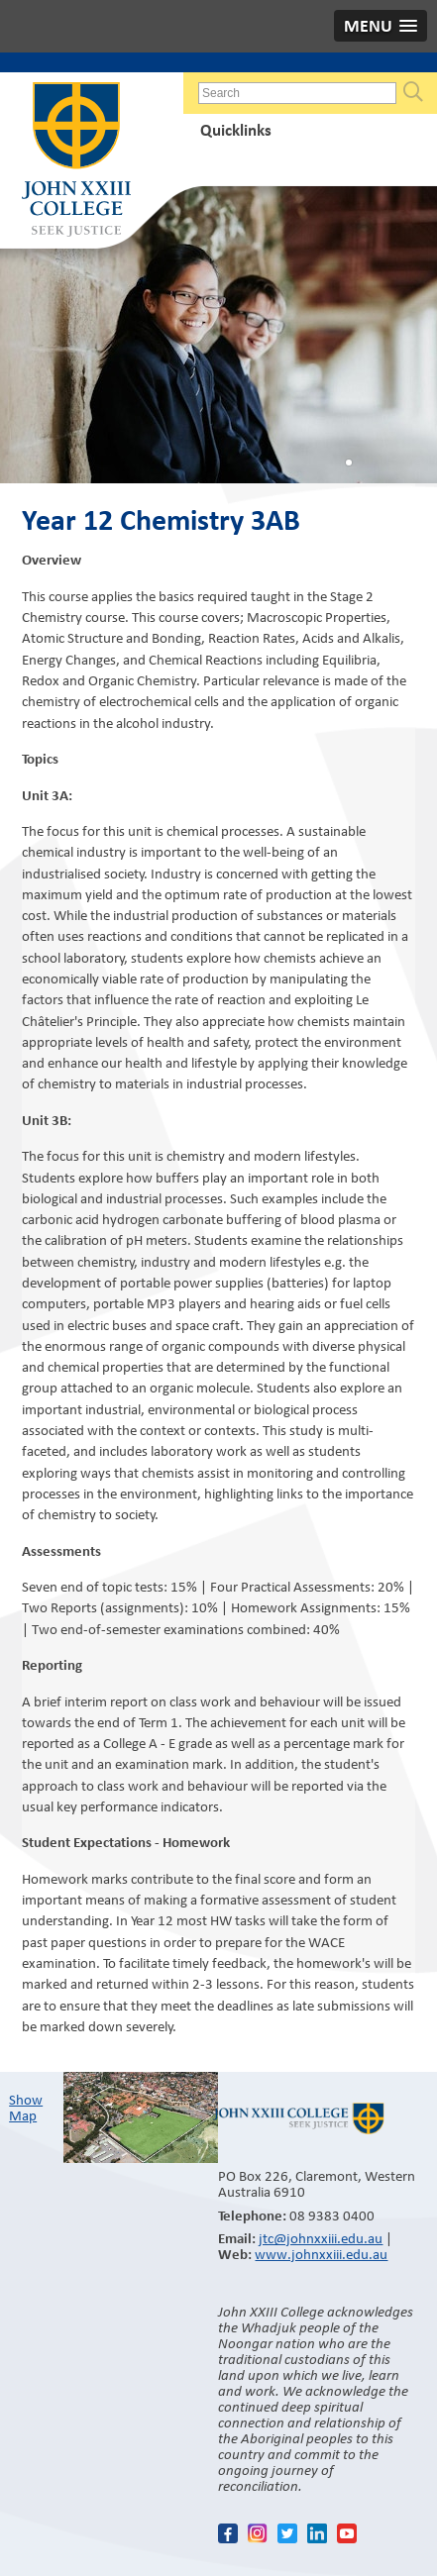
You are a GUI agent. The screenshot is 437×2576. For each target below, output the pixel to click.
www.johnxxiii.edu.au (321, 2254)
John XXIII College (76, 161)
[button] (380, 26)
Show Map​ (26, 2107)
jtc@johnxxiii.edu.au (320, 2238)
